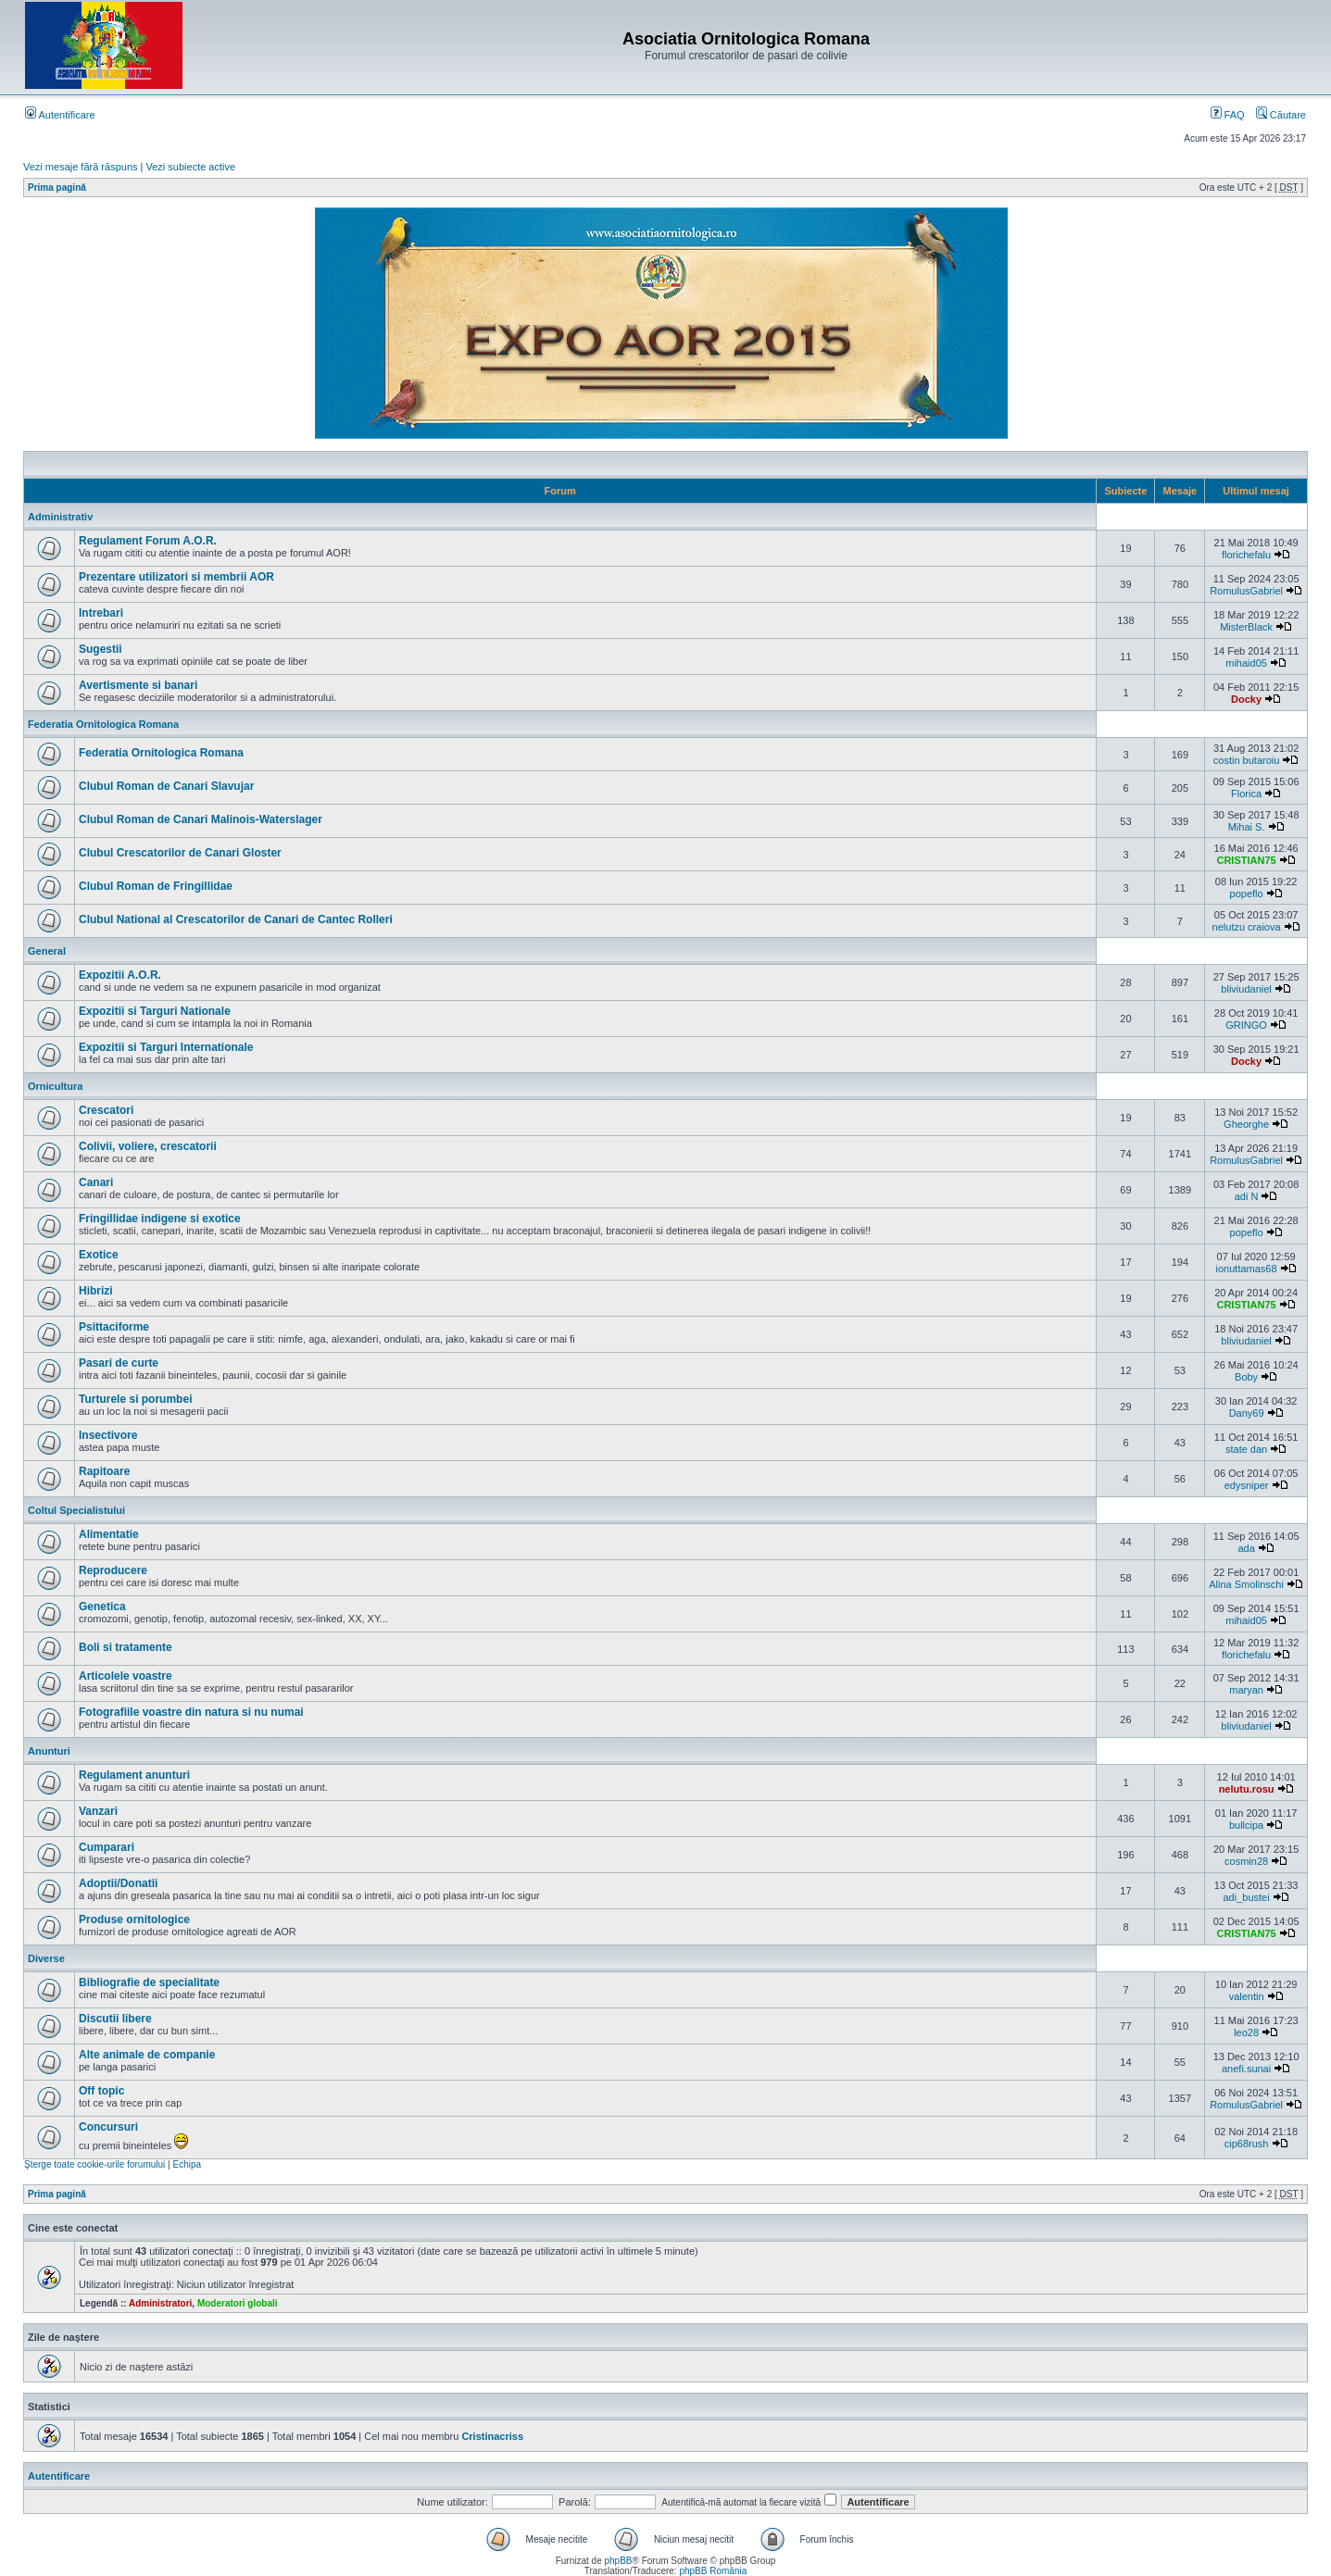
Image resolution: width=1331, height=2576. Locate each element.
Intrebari (101, 612)
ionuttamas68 (1246, 1268)
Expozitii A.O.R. (120, 975)
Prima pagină (57, 187)
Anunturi (49, 1751)
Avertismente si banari (138, 685)
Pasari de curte (118, 1363)
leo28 (1246, 2032)
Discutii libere (115, 2018)
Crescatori (106, 1110)
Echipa (186, 2164)
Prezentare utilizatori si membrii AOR (176, 576)
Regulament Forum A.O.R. (148, 540)
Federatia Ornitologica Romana (103, 724)
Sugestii (100, 649)
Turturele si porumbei (135, 1399)
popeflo (1246, 893)
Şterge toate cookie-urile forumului (94, 2164)
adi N (1247, 1196)
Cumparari (106, 1847)
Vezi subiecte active (191, 166)
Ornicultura (55, 1086)
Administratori (160, 2303)
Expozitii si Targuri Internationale (166, 1047)
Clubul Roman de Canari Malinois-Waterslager (200, 819)
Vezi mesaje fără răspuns (80, 166)
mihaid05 (1246, 663)
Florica (1246, 793)
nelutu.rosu (1246, 1788)
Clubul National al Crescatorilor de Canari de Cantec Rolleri (236, 919)
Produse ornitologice (134, 1919)
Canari (96, 1182)
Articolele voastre (125, 1675)
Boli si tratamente (125, 1647)
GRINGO (1246, 1025)
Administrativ (60, 516)
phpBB (618, 2561)
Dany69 (1246, 1413)
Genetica (102, 1606)
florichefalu (1246, 554)
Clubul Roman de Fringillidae (155, 886)
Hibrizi (96, 1290)
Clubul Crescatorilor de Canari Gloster (180, 852)
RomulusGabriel (1246, 590)
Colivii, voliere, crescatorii (148, 1146)
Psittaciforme (114, 1326)
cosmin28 (1246, 1861)
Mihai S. (1246, 826)
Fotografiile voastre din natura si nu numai (191, 1712)
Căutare (1281, 114)
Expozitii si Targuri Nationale (155, 1011)
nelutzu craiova (1246, 926)
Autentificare (60, 114)
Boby (1246, 1376)
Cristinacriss (492, 2436)
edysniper (1246, 1485)
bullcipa (1246, 1825)
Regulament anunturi (134, 1775)
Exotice (99, 1254)
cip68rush (1246, 2143)
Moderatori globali (237, 2303)
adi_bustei (1247, 1897)
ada (1245, 1548)
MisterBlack (1246, 626)
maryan (1246, 1689)
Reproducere (113, 1570)
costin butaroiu (1246, 760)
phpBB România (713, 2571)
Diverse (46, 1958)
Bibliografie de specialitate (149, 1982)
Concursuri (108, 2126)
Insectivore (108, 1435)
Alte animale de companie (147, 2054)
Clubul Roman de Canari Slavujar (166, 786)
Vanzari (98, 1811)
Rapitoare (104, 1471)
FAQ (1228, 114)
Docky (1246, 699)
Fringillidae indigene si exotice (160, 1218)
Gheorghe (1246, 1124)
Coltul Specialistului (76, 1510)
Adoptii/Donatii (118, 1883)
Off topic (101, 2090)
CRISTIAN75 (1245, 860)
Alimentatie (109, 1534)
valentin (1246, 1996)
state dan (1246, 1449)
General (47, 951)
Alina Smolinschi (1246, 1584)
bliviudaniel (1246, 988)
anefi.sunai (1246, 2068)
